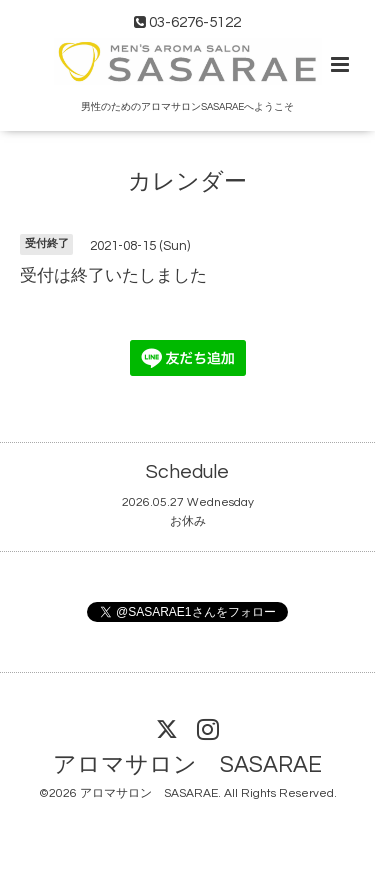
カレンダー (187, 181)
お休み (188, 521)
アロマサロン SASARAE (187, 765)
